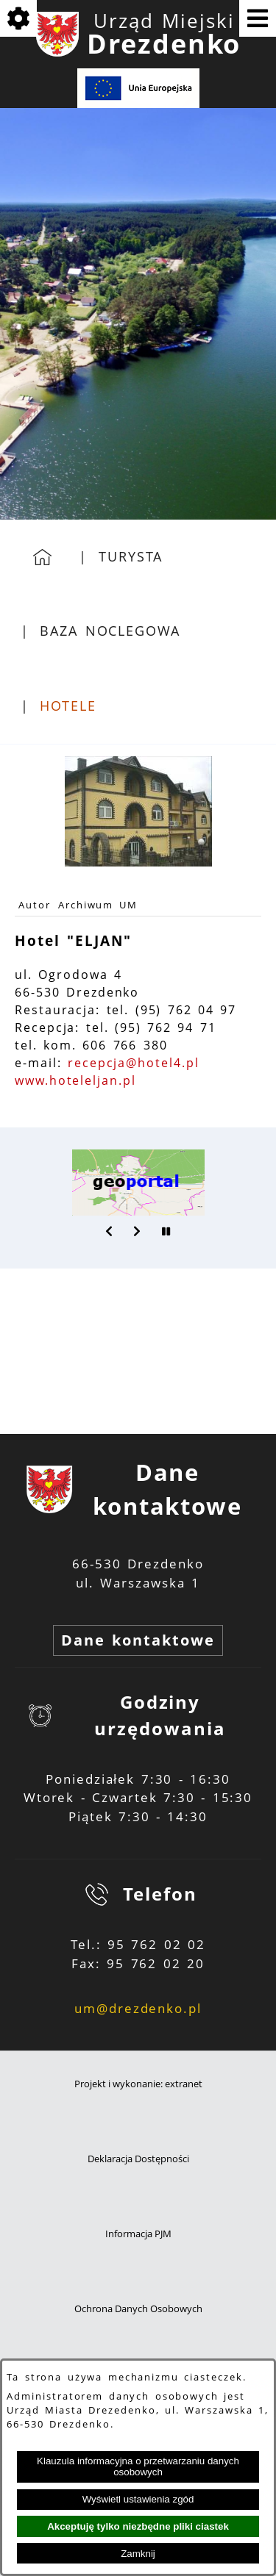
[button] (110, 1231)
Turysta (131, 556)
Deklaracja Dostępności (138, 2159)
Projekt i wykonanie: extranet (138, 2084)
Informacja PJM (138, 2234)
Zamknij (138, 2553)
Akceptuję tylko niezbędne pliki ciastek (138, 2526)
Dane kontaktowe (137, 1640)
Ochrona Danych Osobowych (138, 2309)
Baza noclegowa (110, 630)
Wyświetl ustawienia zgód (138, 2499)
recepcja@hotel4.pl (133, 1063)
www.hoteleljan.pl (75, 1080)
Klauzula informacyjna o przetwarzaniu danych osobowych (138, 2466)
